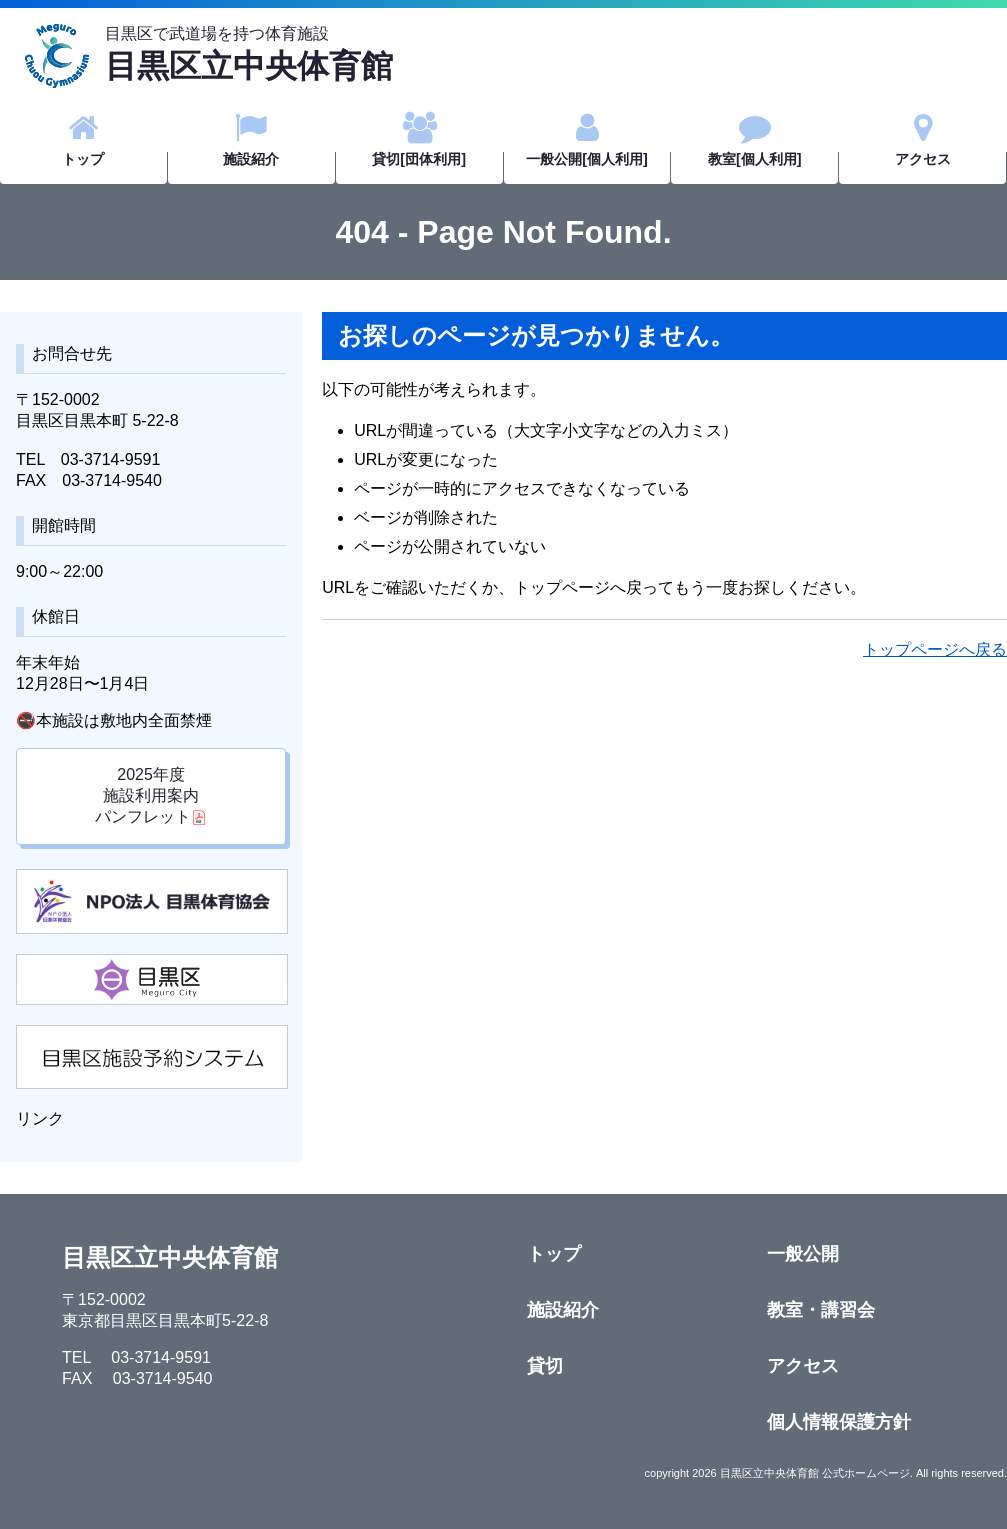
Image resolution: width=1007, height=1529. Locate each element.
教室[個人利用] (755, 139)
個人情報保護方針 (839, 1422)
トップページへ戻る (935, 649)
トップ (83, 139)
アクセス (923, 139)
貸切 (545, 1366)
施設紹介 (251, 139)
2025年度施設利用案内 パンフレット (147, 795)
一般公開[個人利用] (587, 139)
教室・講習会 (821, 1310)
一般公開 (803, 1254)
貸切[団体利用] (419, 139)
